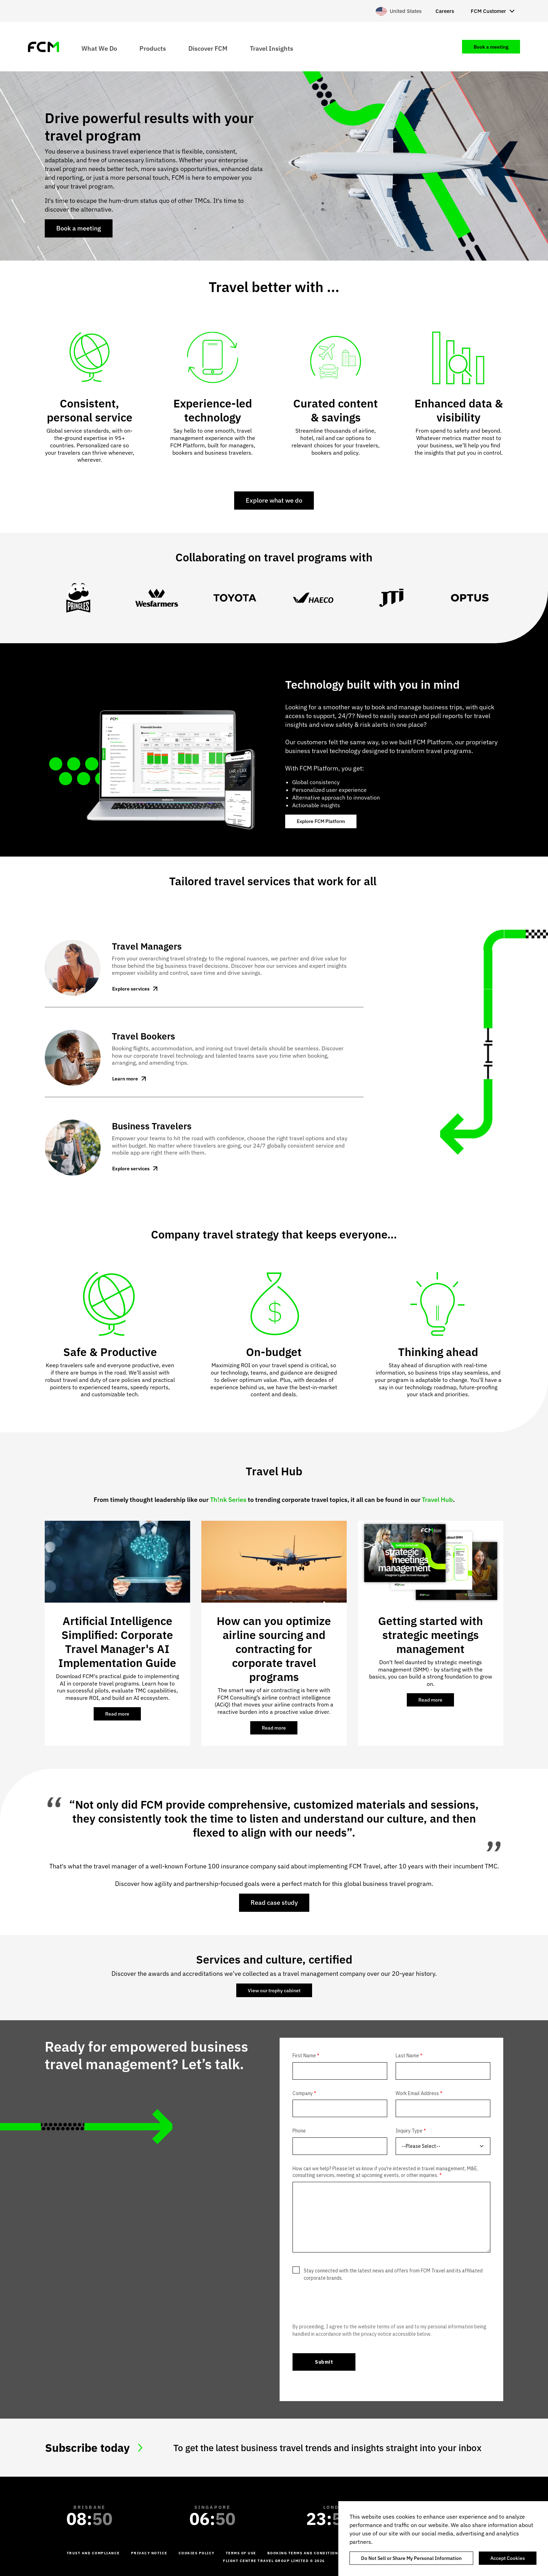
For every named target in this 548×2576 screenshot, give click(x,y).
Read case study (274, 1903)
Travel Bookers (143, 1036)
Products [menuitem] (152, 48)
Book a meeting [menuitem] (491, 47)
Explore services (131, 989)
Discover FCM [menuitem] (208, 48)
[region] (443, 2538)
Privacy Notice (149, 2553)
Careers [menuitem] (444, 11)
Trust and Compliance (93, 2553)
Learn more (125, 1079)
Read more (123, 1715)
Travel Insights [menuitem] (271, 48)
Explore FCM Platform (321, 821)
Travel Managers (147, 946)
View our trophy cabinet (274, 1990)
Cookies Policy (197, 2553)
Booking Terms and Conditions (304, 2553)
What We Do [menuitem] (99, 48)
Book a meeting (78, 228)
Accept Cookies (507, 2558)
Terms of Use (241, 2553)
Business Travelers (152, 1126)
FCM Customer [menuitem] (488, 11)
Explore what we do (274, 500)
